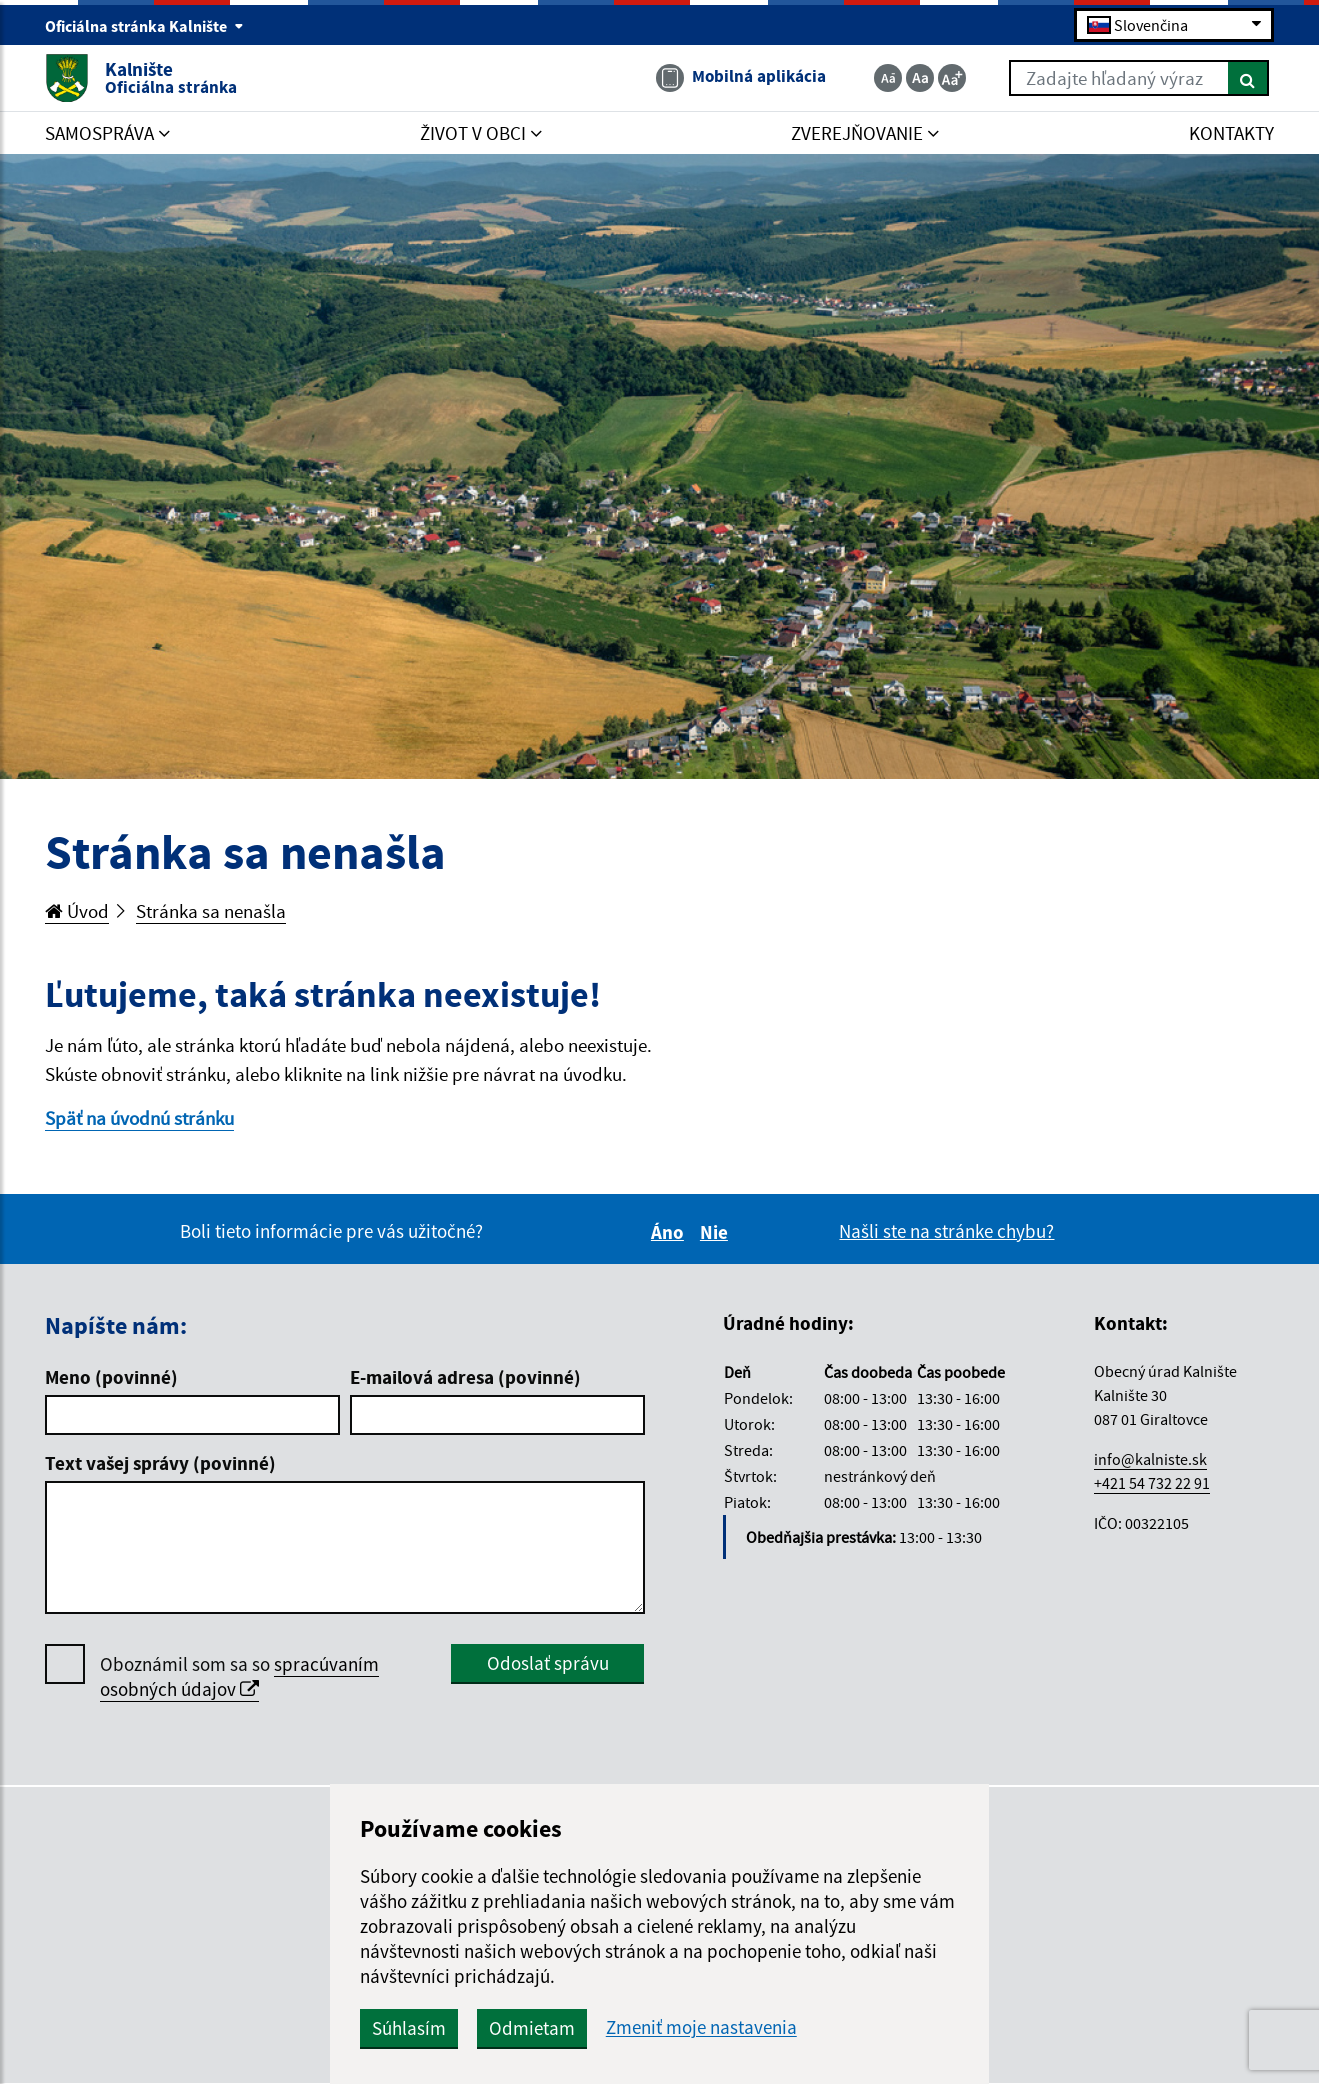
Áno (670, 1232)
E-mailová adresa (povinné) (465, 1377)
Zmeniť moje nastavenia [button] (701, 2027)
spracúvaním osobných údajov (239, 1676)
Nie (717, 1232)
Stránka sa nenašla (211, 911)
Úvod (77, 911)
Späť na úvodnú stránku (139, 1118)
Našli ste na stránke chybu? (946, 1231)
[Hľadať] (1248, 78)
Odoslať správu (548, 1663)
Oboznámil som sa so (239, 1677)
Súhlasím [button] (409, 2028)
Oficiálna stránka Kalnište (144, 26)
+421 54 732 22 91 (1152, 1483)
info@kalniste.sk (1150, 1459)
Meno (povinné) (111, 1377)
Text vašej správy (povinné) (160, 1463)
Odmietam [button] (532, 2028)
